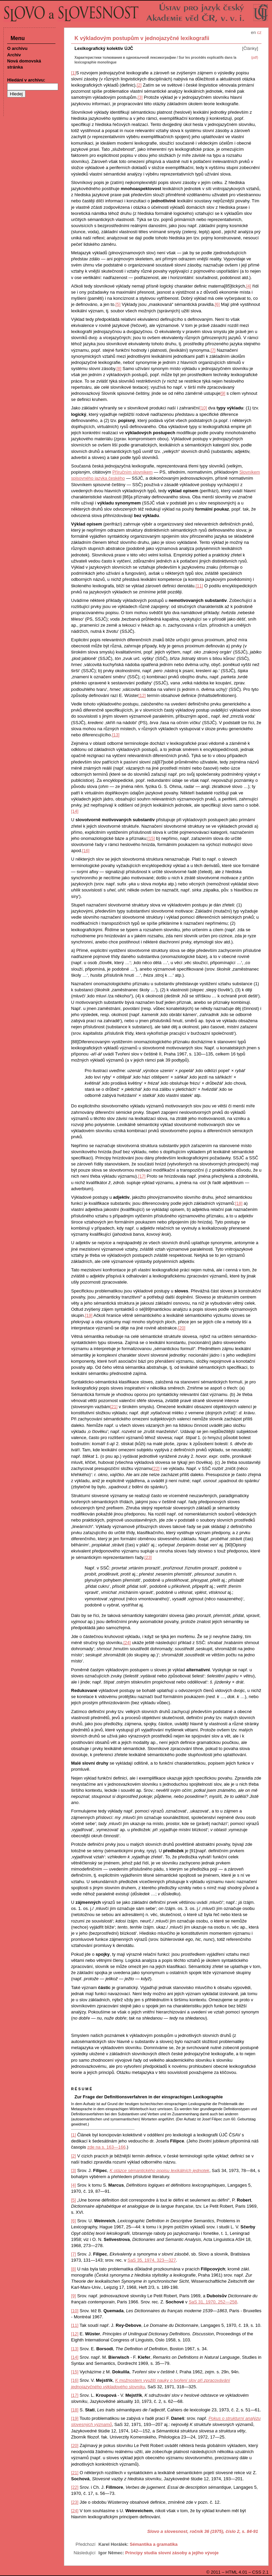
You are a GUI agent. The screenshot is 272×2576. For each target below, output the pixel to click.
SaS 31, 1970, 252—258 (213, 2301)
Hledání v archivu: (26, 79)
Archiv (14, 54)
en (253, 32)
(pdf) (254, 57)
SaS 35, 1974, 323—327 (152, 2260)
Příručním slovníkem (132, 472)
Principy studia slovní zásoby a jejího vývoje (172, 2552)
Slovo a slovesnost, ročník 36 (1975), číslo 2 (193, 2531)
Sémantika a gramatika (153, 2544)
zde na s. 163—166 (106, 2147)
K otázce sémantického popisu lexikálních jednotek (159, 2170)
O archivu (17, 48)
